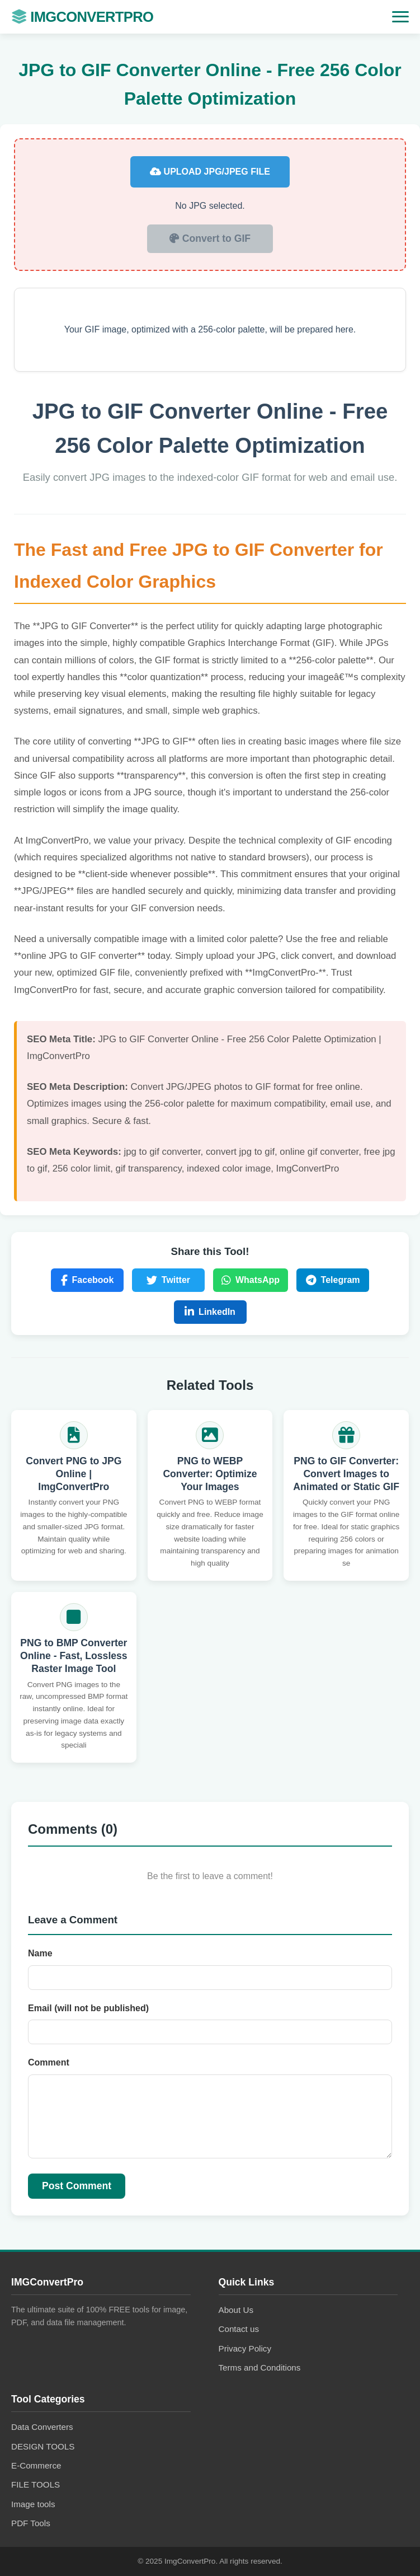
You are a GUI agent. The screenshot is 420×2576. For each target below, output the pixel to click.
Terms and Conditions (260, 2367)
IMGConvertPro (82, 17)
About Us (236, 2310)
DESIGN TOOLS (42, 2446)
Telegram (333, 1280)
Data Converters (42, 2427)
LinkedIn (210, 1311)
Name (40, 1953)
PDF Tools (30, 2523)
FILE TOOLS (35, 2484)
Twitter (168, 1280)
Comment (48, 2062)
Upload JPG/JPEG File (210, 171)
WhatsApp (250, 1280)
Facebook (87, 1280)
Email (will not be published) (88, 2008)
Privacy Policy (245, 2348)
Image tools (33, 2504)
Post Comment (76, 2185)
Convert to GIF (210, 238)
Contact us (239, 2329)
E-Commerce (36, 2465)
